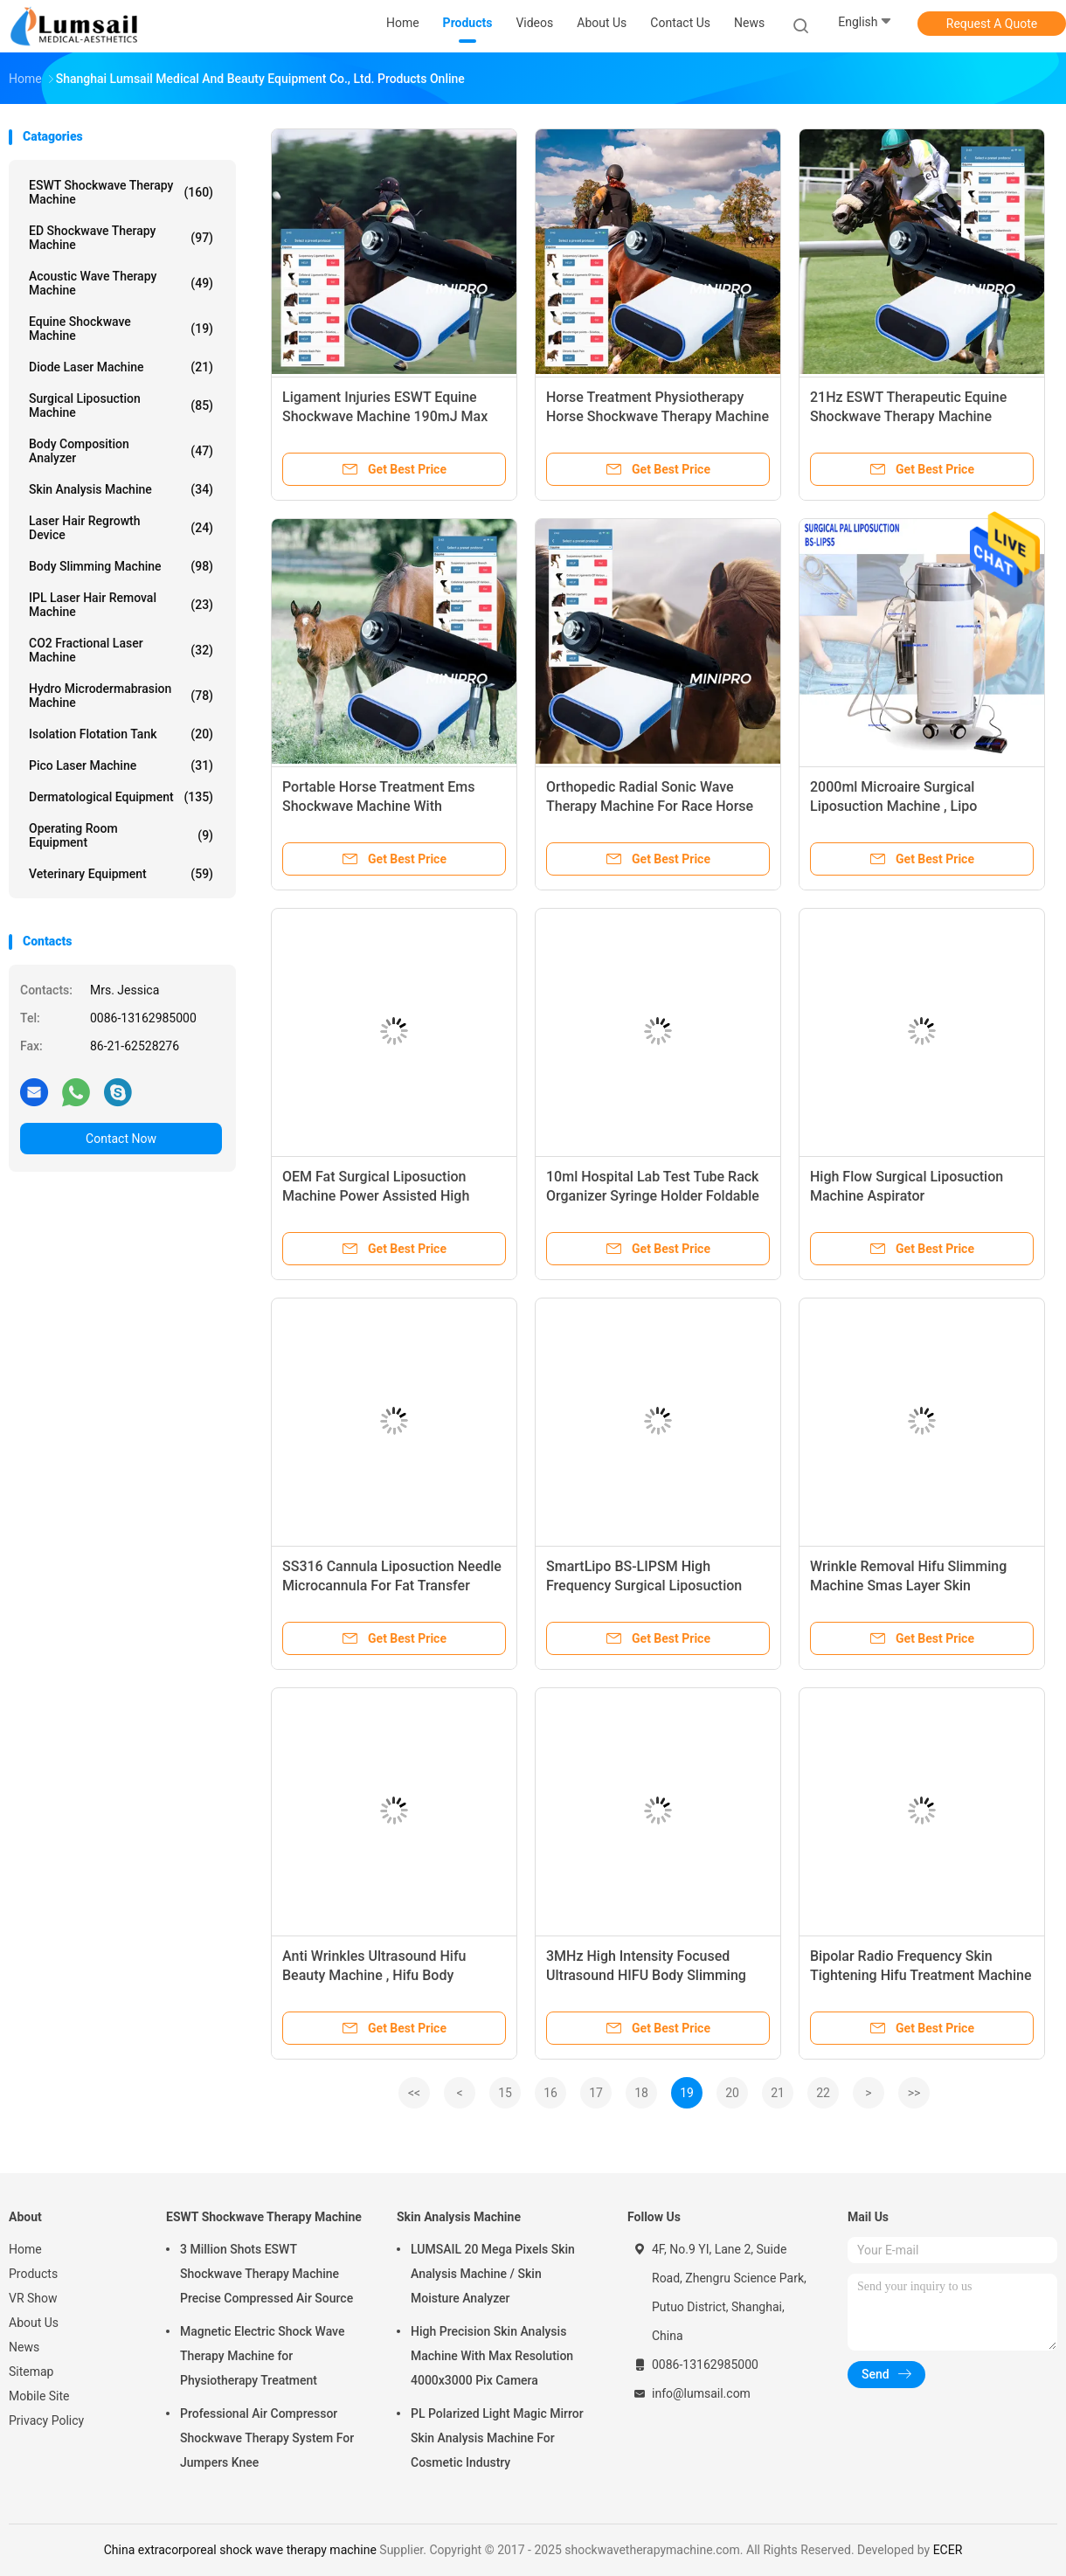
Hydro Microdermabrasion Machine (121, 696)
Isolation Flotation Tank (121, 734)
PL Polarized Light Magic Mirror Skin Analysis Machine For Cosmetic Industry (497, 2437)
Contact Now (121, 1139)
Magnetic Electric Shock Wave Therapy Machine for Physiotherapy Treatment (262, 2355)
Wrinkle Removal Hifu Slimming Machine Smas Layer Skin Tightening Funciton (908, 1585)
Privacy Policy (46, 2420)
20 (732, 2093)
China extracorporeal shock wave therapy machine (240, 2550)
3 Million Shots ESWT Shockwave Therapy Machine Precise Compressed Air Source (266, 2273)
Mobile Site (39, 2396)
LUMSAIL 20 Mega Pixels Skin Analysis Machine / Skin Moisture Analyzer (493, 2273)
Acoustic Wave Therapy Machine (121, 283)
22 (823, 2093)
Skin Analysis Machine (121, 489)
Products (33, 2274)
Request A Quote (991, 24)
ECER (948, 2550)
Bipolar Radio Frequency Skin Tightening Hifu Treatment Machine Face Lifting (921, 1975)
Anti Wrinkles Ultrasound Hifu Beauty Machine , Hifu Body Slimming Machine (374, 1975)
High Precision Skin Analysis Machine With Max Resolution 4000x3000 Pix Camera (492, 2355)
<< (414, 2093)
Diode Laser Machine (121, 367)
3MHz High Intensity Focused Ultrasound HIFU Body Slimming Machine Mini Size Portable (646, 1975)
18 (641, 2093)
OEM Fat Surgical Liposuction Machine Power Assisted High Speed (375, 1195)
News (24, 2347)
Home (25, 2249)
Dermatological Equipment (121, 797)
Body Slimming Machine (121, 566)
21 (778, 2093)
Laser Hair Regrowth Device (121, 528)
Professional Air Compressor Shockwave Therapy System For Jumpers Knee (267, 2437)
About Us (34, 2323)
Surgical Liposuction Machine (121, 405)
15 (505, 2093)
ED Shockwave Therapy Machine (121, 238)
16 (550, 2093)
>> (914, 2093)
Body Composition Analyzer (121, 451)
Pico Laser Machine (121, 765)
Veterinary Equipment (121, 874)
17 (596, 2093)
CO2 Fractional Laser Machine (121, 650)
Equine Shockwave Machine (121, 329)
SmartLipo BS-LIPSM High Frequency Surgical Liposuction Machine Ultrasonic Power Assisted (656, 1585)
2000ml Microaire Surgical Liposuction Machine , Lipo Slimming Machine (893, 806)
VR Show (33, 2298)
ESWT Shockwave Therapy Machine (121, 192)
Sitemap (31, 2372)
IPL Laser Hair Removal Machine (121, 605)
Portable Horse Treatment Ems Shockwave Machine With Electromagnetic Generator (378, 806)
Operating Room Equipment (121, 835)
